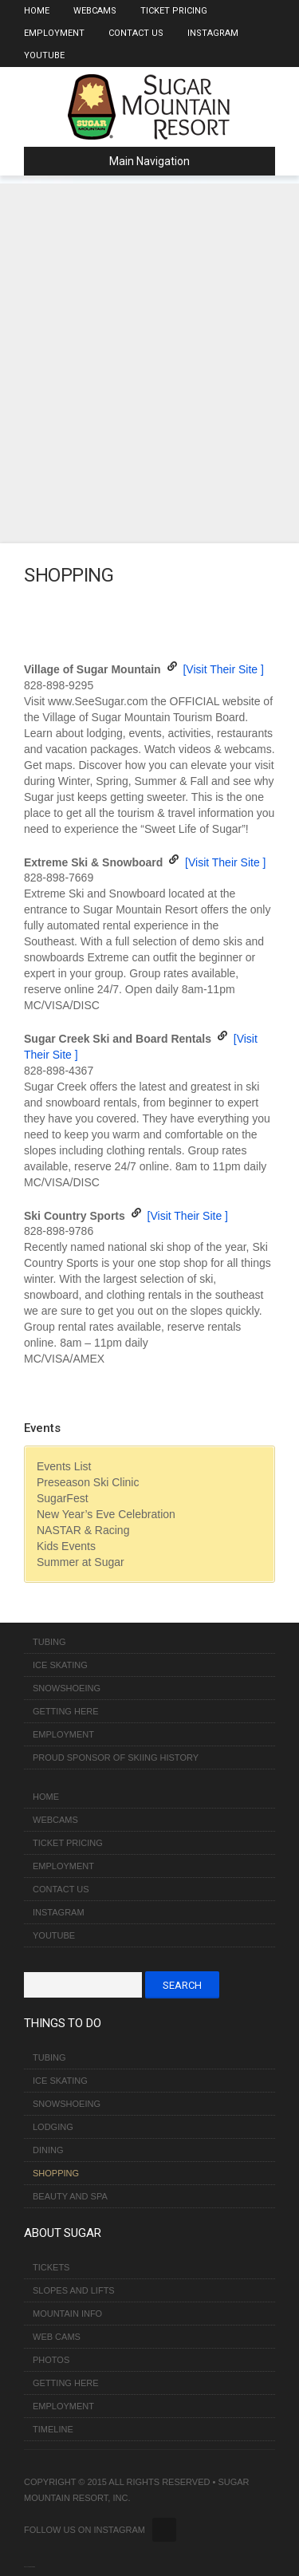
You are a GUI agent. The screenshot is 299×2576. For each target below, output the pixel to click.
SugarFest (63, 1498)
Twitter (164, 2530)
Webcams (94, 11)
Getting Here (66, 1711)
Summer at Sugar (80, 1562)
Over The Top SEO (31, 2566)
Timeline (53, 2429)
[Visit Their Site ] (223, 669)
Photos (51, 2360)
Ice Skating (60, 1665)
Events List (64, 1466)
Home (36, 11)
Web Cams (57, 2336)
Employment (54, 33)
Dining (48, 2150)
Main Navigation (113, 161)
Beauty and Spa (70, 2196)
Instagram (212, 33)
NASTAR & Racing (83, 1530)
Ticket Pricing (173, 11)
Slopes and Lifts (74, 2290)
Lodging (53, 2127)
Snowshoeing (66, 1688)
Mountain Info (67, 2313)
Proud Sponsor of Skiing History (116, 1757)
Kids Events (66, 1546)
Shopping (56, 2173)
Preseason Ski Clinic (88, 1482)
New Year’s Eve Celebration (106, 1514)
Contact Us (135, 33)
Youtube (44, 55)
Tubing (49, 1642)
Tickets (51, 2267)
